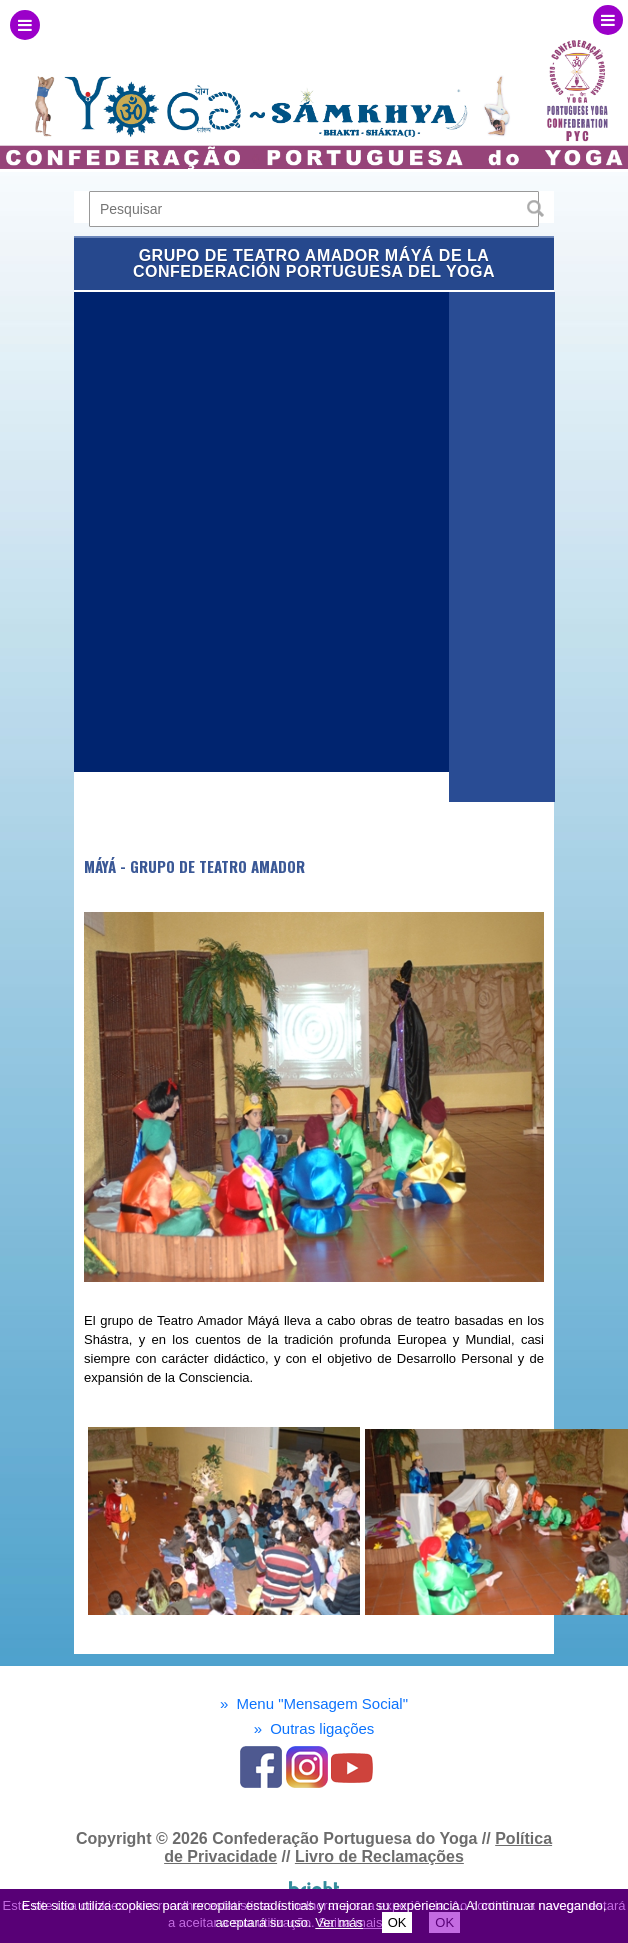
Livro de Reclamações (379, 1856)
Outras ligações (314, 1728)
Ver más (339, 1922)
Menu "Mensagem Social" (314, 1703)
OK (397, 1922)
